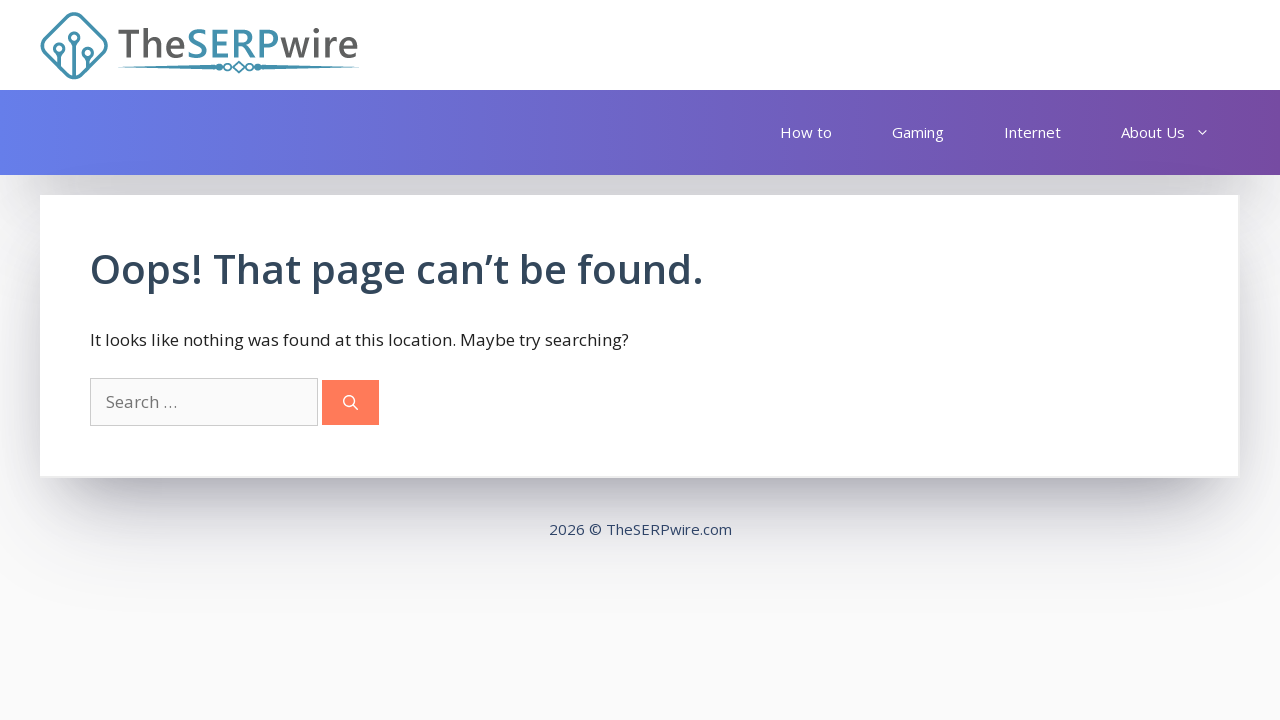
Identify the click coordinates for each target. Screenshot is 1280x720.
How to (806, 132)
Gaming (918, 132)
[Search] (350, 402)
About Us (1175, 132)
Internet (1032, 132)
